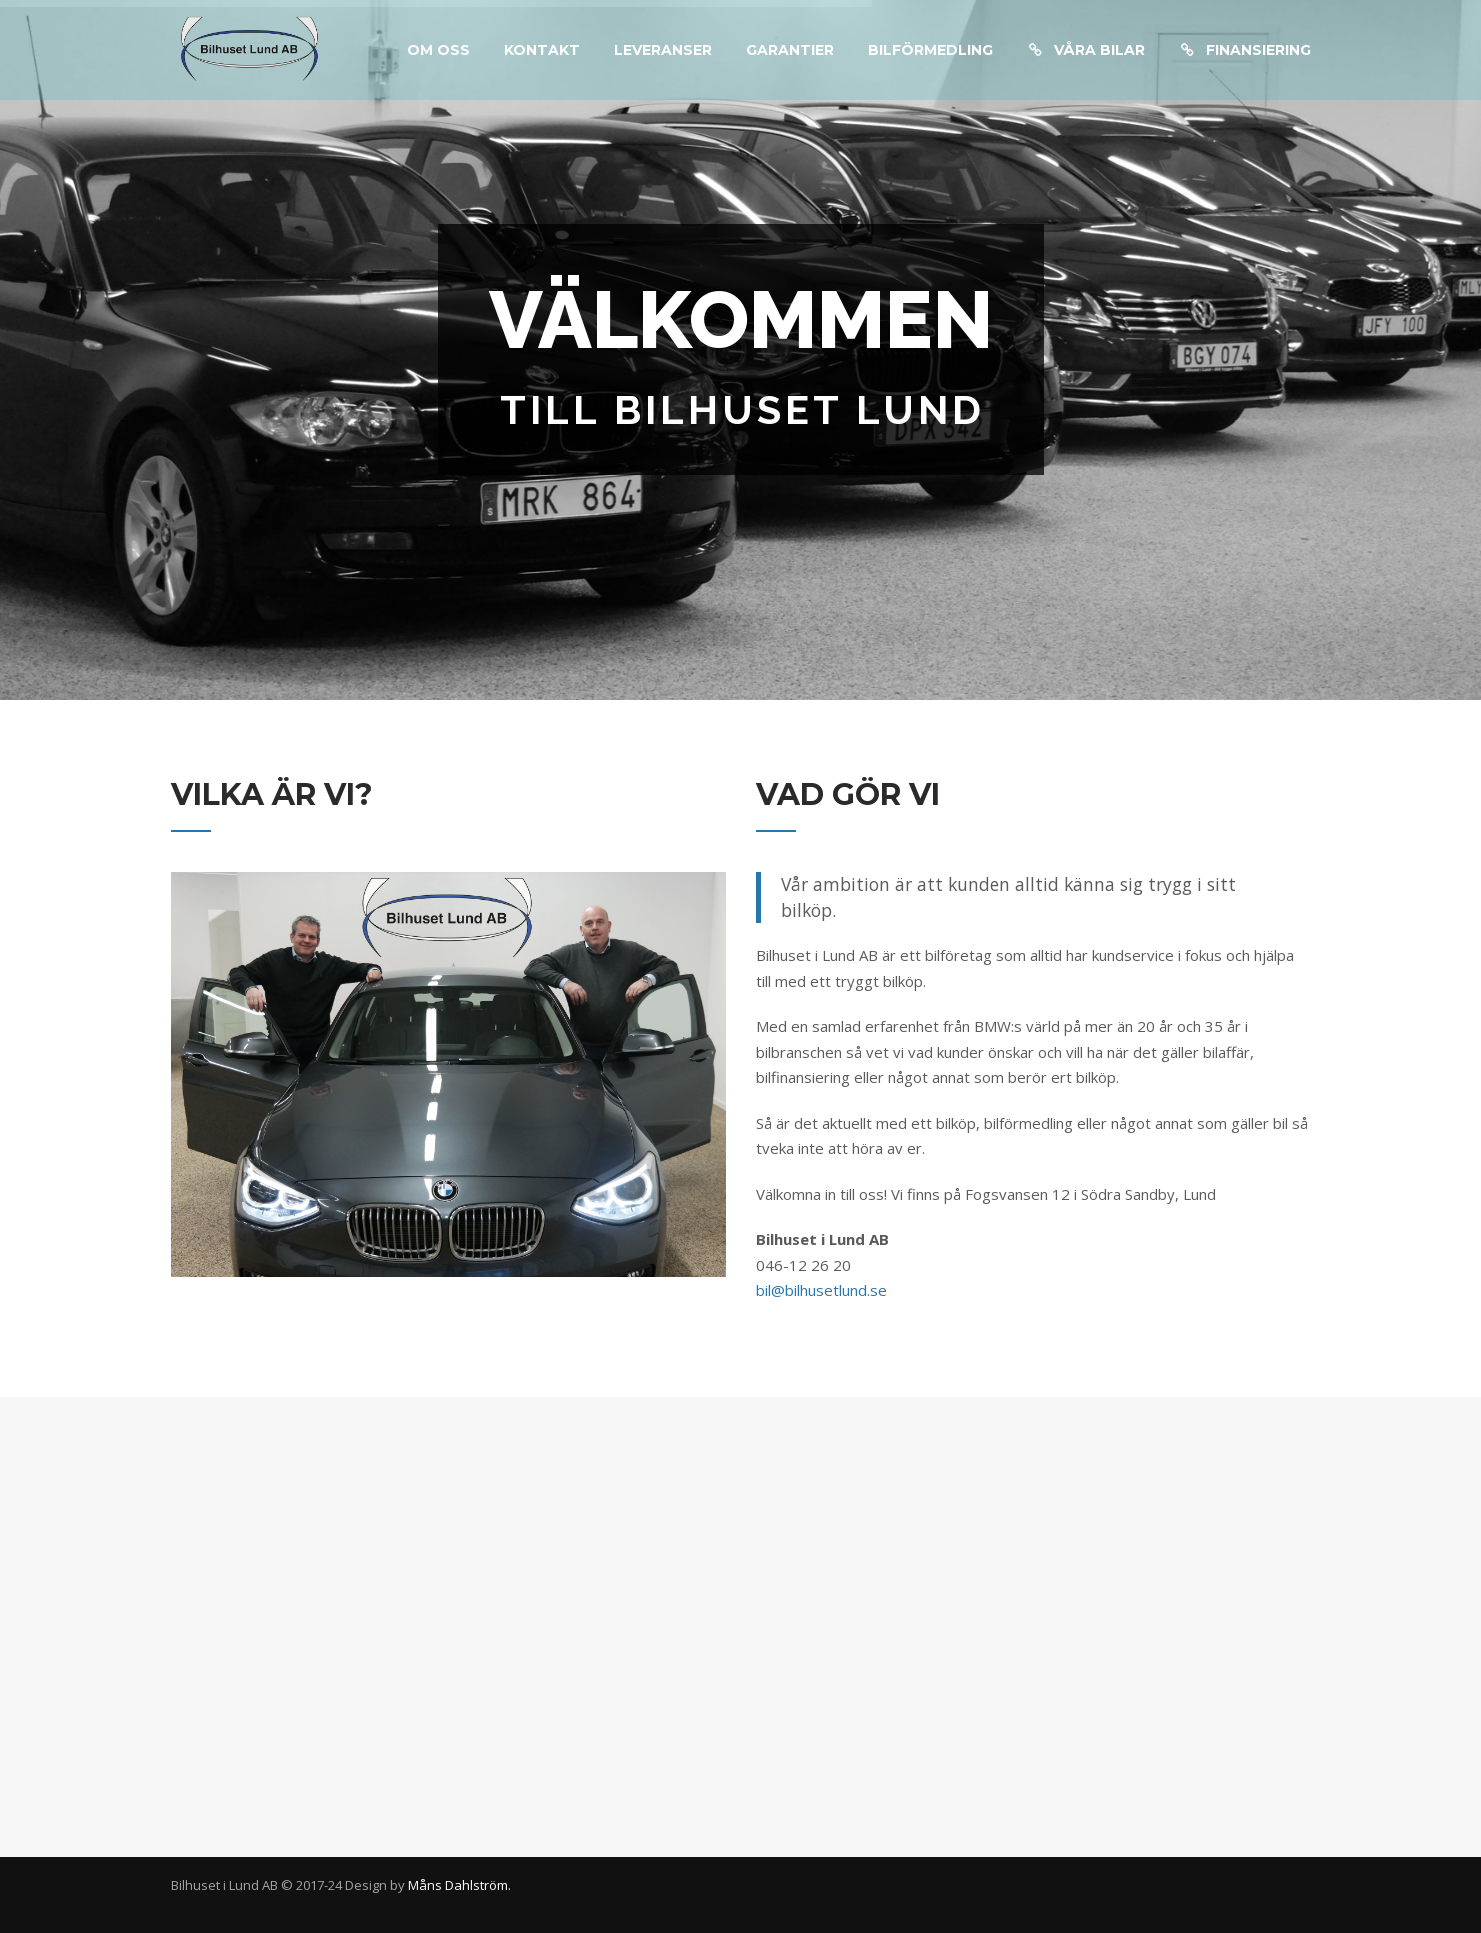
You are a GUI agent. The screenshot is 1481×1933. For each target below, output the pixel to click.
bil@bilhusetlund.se (821, 1290)
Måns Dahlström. (459, 1885)
